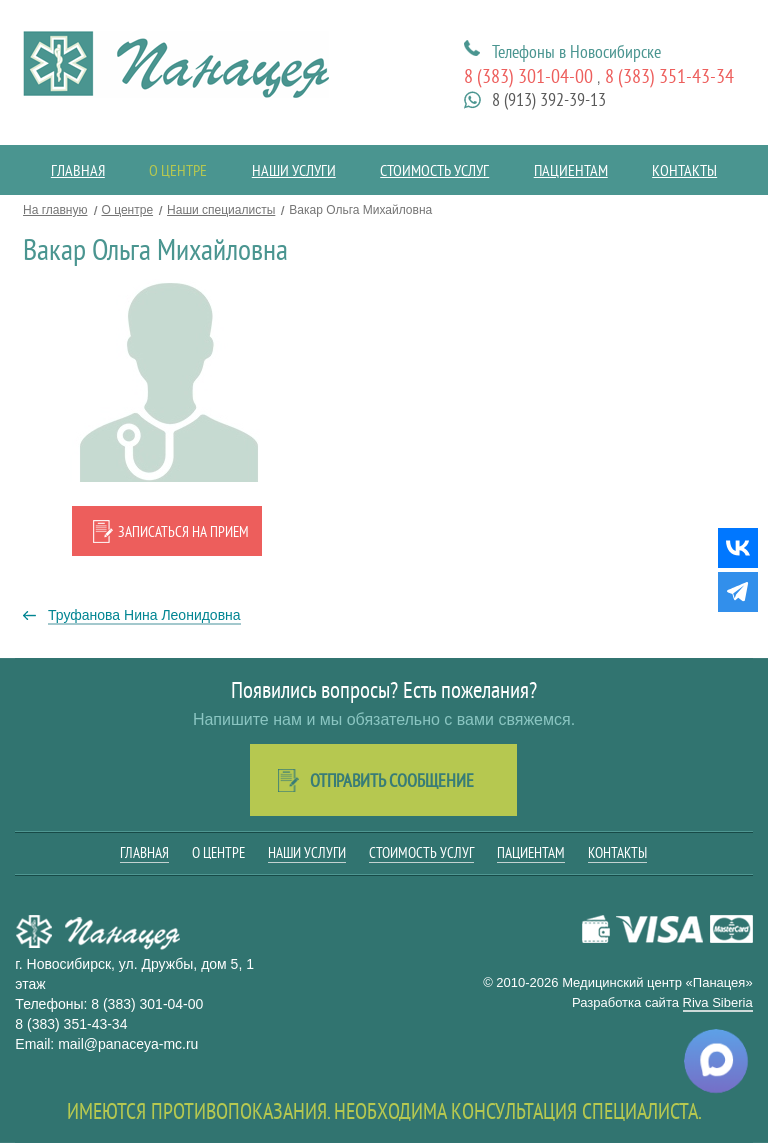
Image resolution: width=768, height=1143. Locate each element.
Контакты (684, 170)
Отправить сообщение (392, 780)
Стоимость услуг (434, 170)
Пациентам (571, 170)
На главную (55, 210)
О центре (178, 170)
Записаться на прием (183, 531)
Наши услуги (294, 170)
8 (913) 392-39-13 (549, 99)
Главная (78, 170)
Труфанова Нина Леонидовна (144, 615)
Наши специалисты (221, 210)
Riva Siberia (718, 1002)
